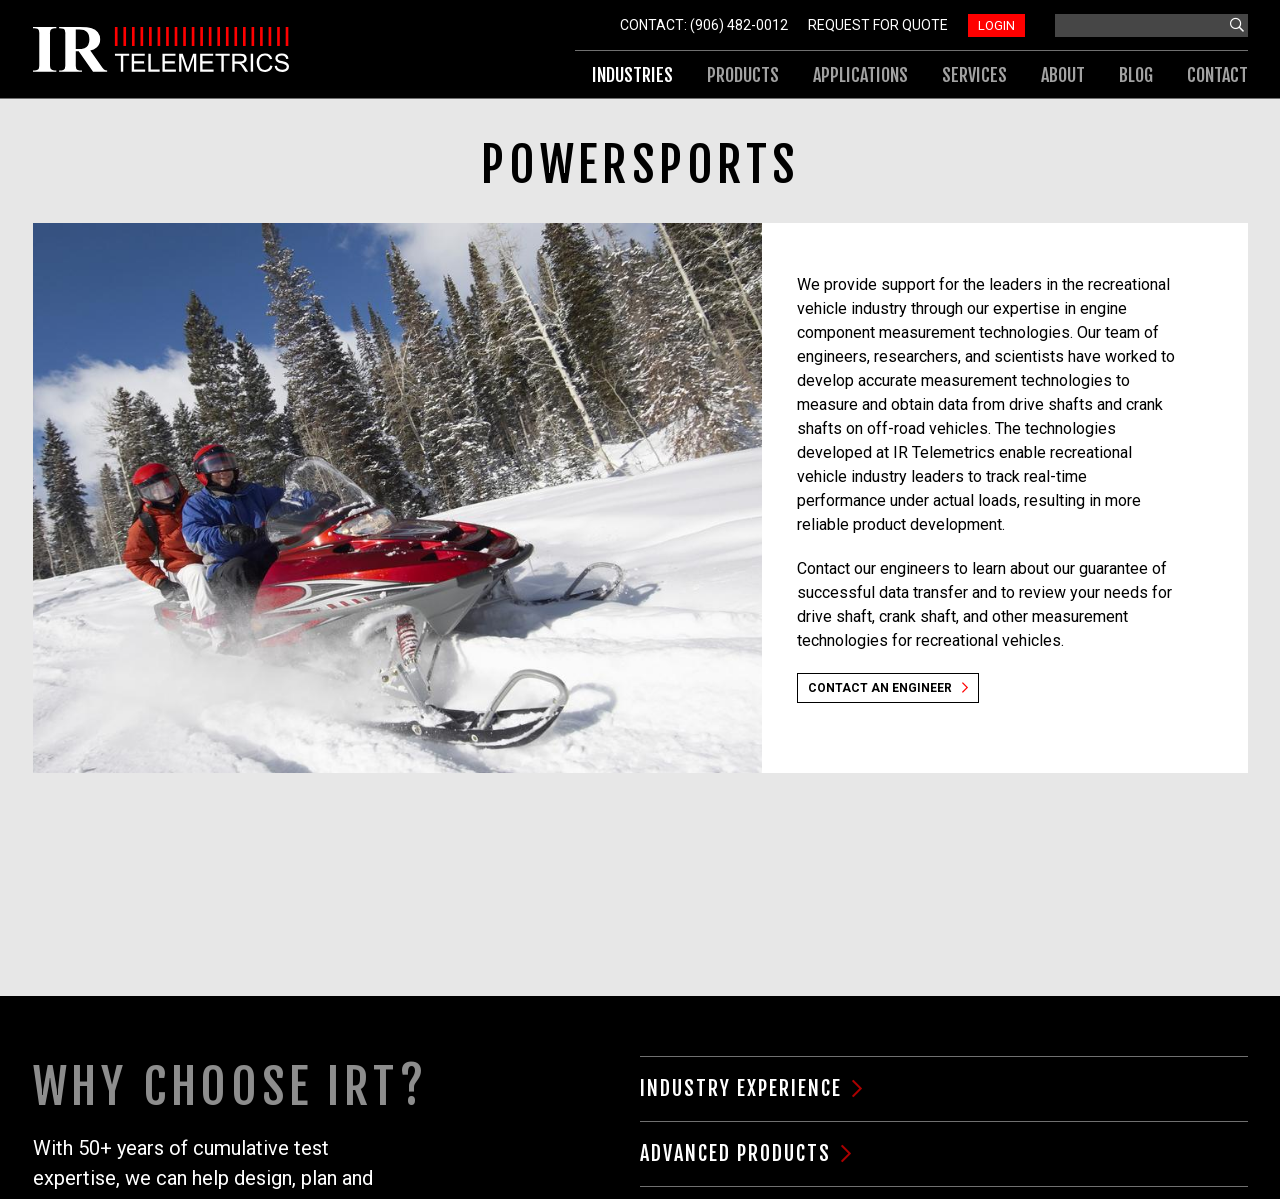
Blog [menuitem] (1136, 75)
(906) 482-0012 (739, 25)
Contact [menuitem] (1217, 75)
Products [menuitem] (743, 75)
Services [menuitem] (974, 75)
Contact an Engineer (880, 688)
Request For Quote (878, 25)
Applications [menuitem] (860, 75)
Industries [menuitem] (632, 75)
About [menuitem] (1063, 75)
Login (996, 25)
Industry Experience (741, 1088)
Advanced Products (735, 1153)
